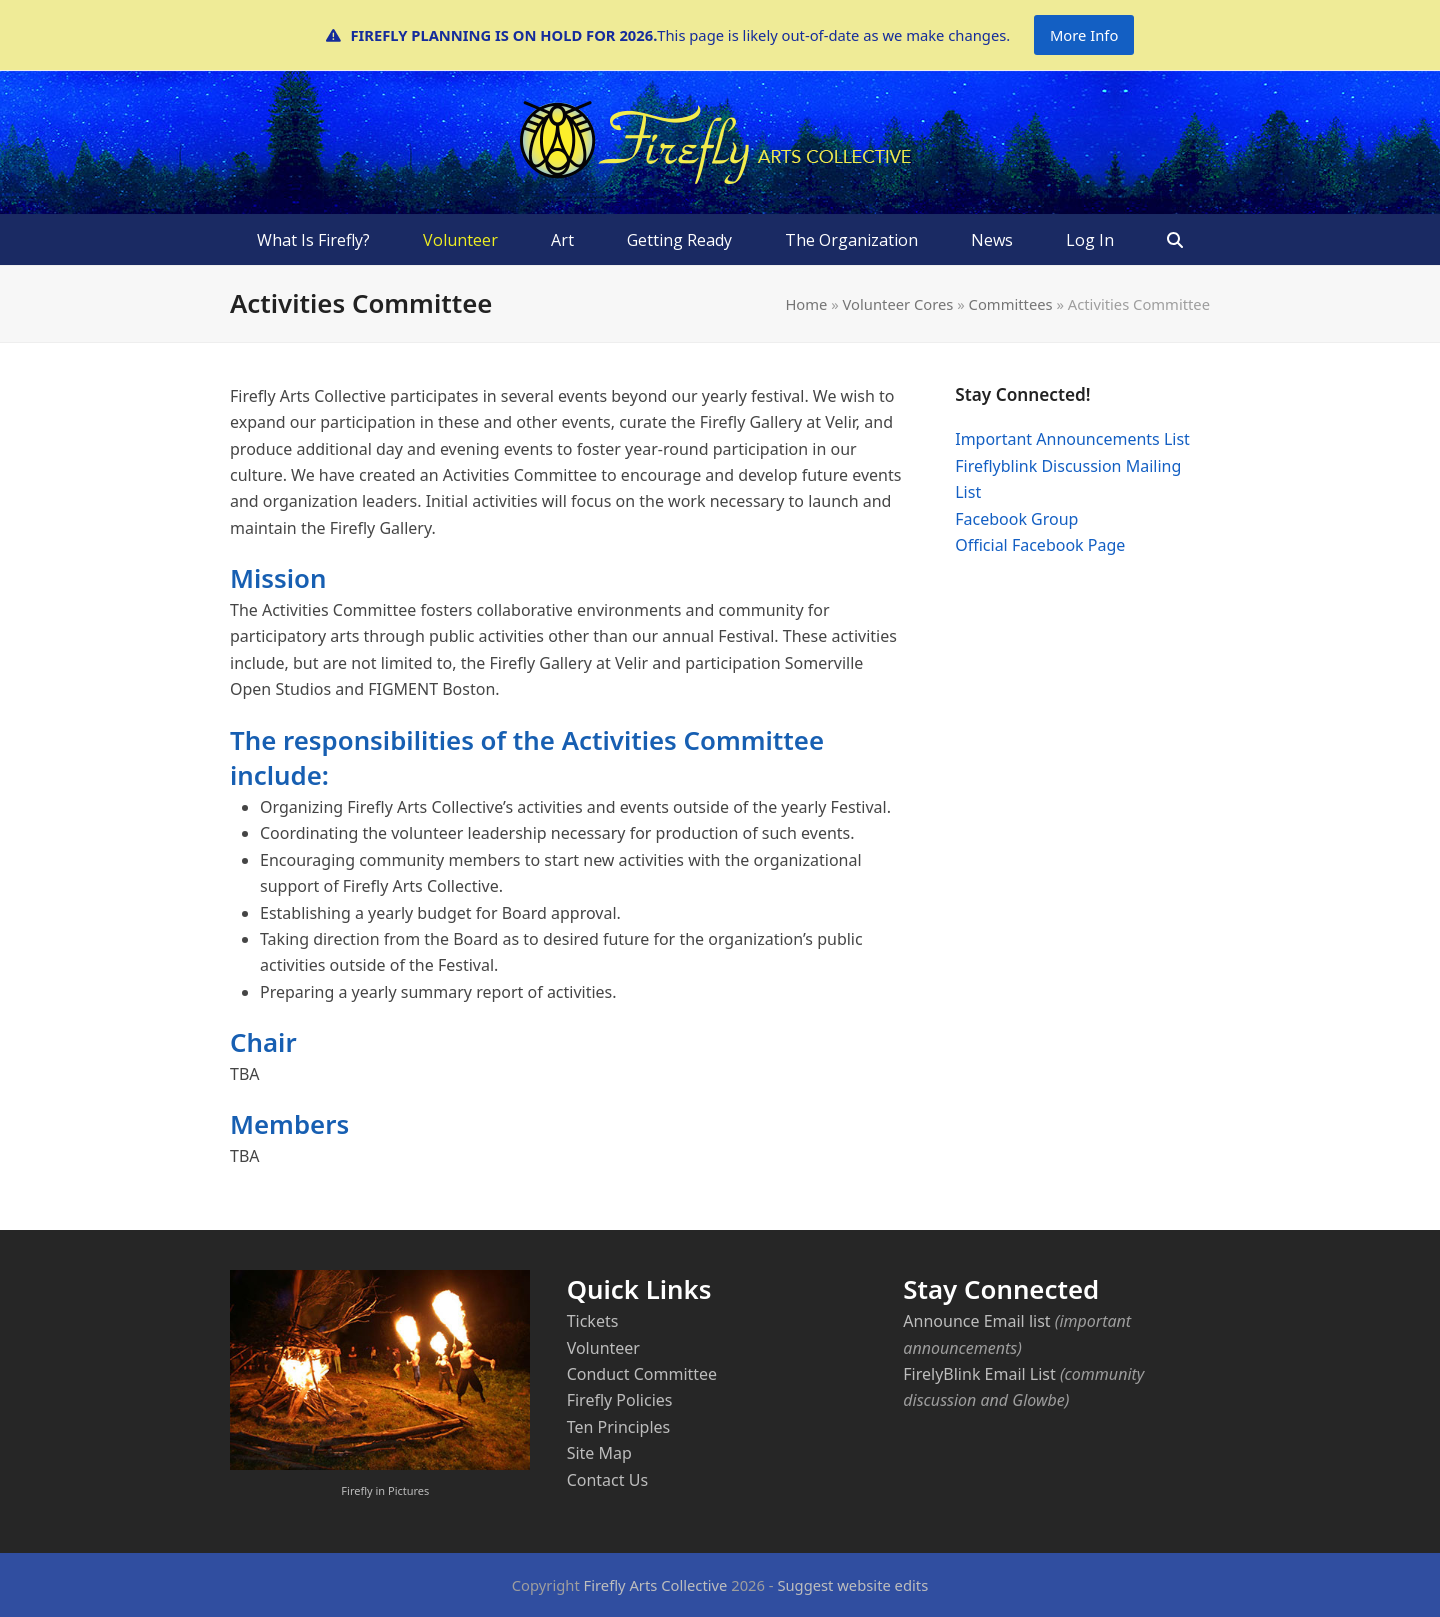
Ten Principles (619, 1427)
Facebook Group (1016, 519)
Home (806, 304)
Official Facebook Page (1040, 545)
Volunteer (603, 1348)
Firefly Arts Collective (656, 1585)
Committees (1011, 304)
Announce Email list (976, 1321)
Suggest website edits (852, 1585)
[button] (1175, 240)
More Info (1084, 35)
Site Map (599, 1453)
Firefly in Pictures (385, 1490)
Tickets (593, 1321)
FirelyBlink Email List (979, 1374)
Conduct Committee (642, 1374)
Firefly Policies (620, 1400)
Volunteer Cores (898, 304)
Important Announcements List (1072, 439)
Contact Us (607, 1480)
